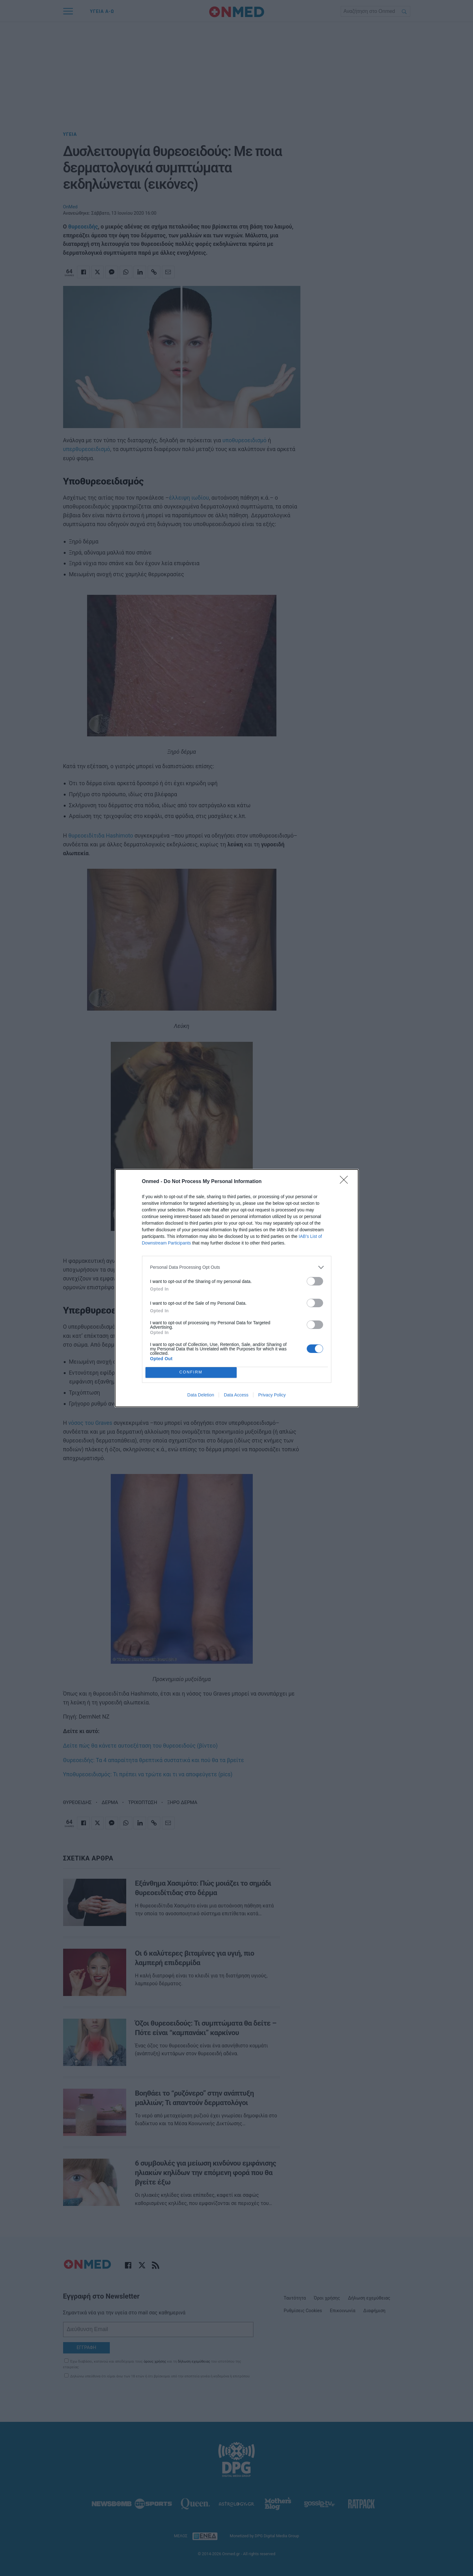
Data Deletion (200, 1394)
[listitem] (236, 1267)
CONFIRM (191, 1372)
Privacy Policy (272, 1394)
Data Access (236, 1394)
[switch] (315, 1281)
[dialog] (236, 1288)
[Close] (346, 1182)
